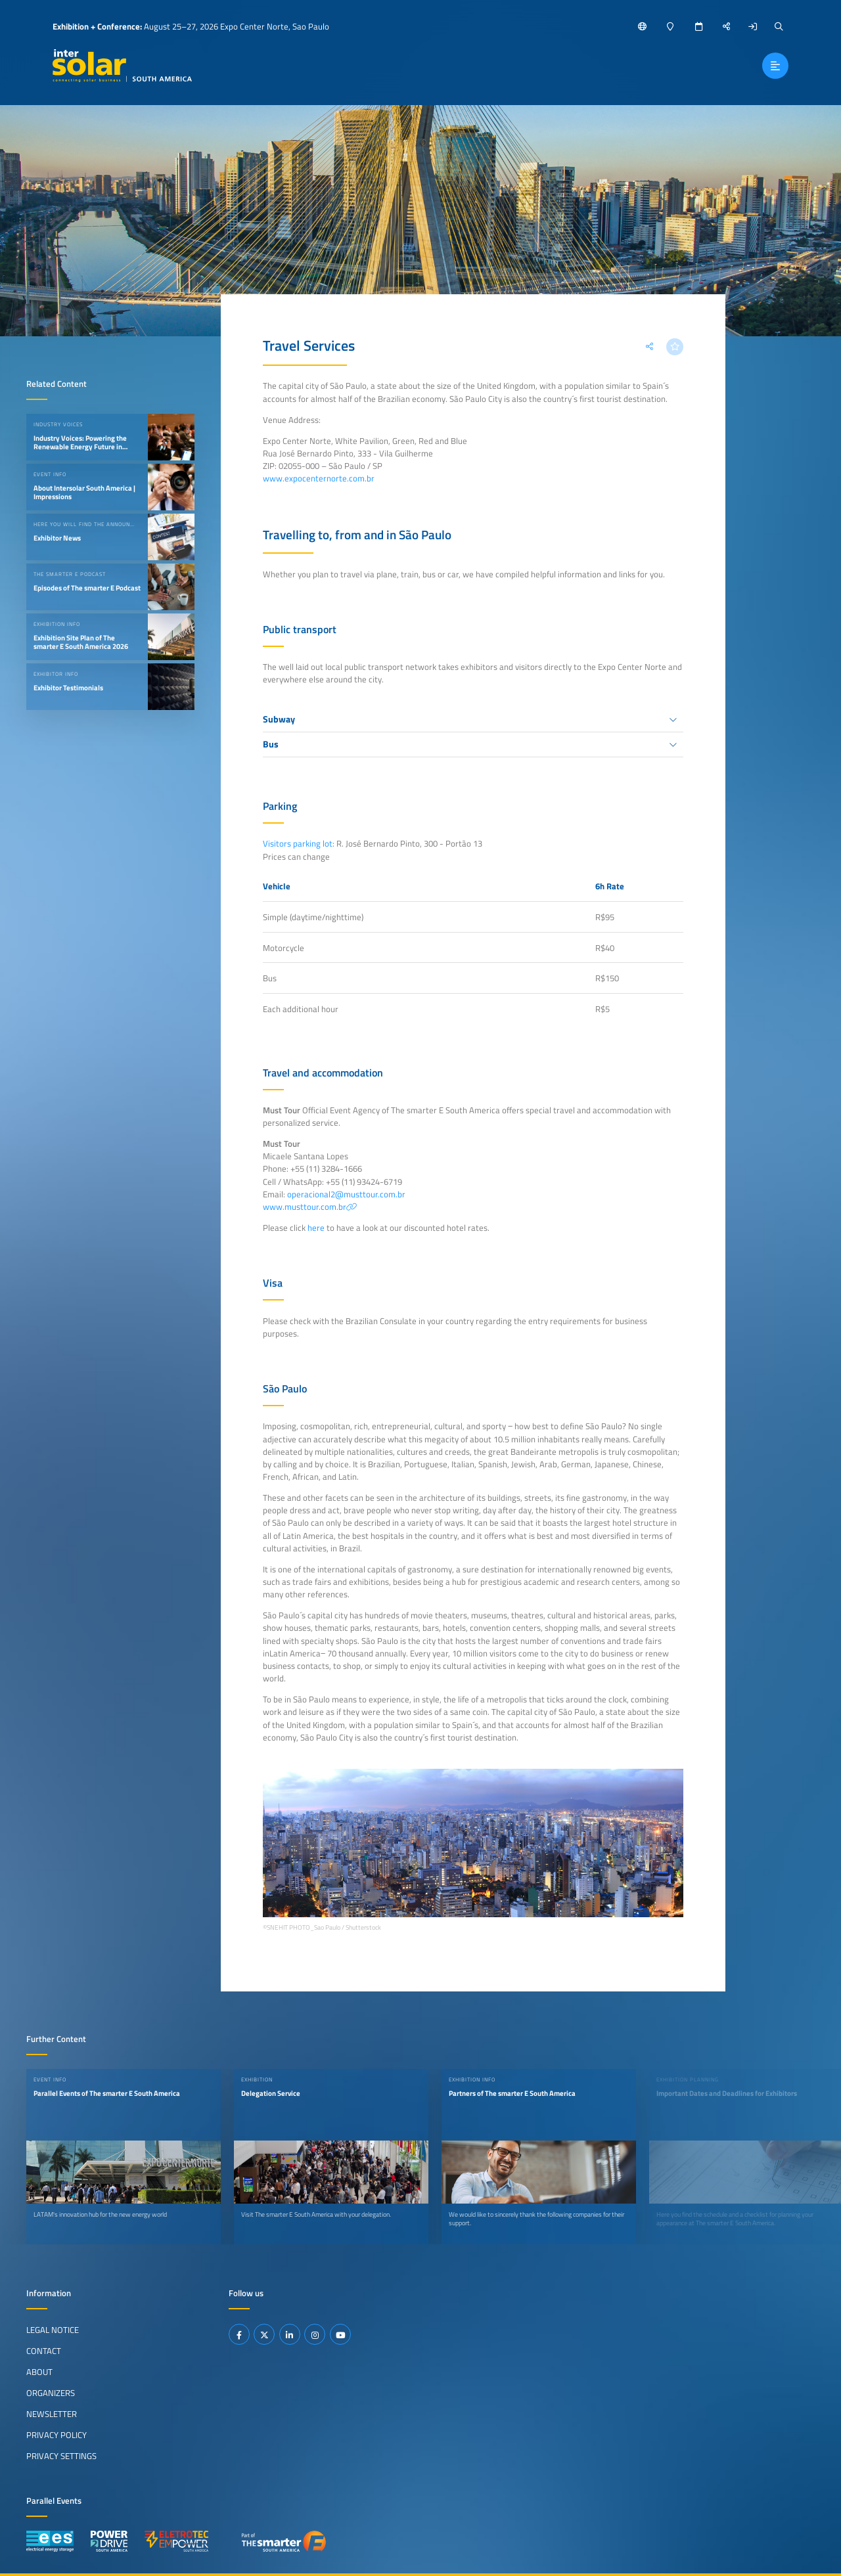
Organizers (50, 2392)
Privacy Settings (61, 2455)
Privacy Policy (56, 2434)
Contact (43, 2350)
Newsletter (51, 2413)
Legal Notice (52, 2329)
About (39, 2371)
